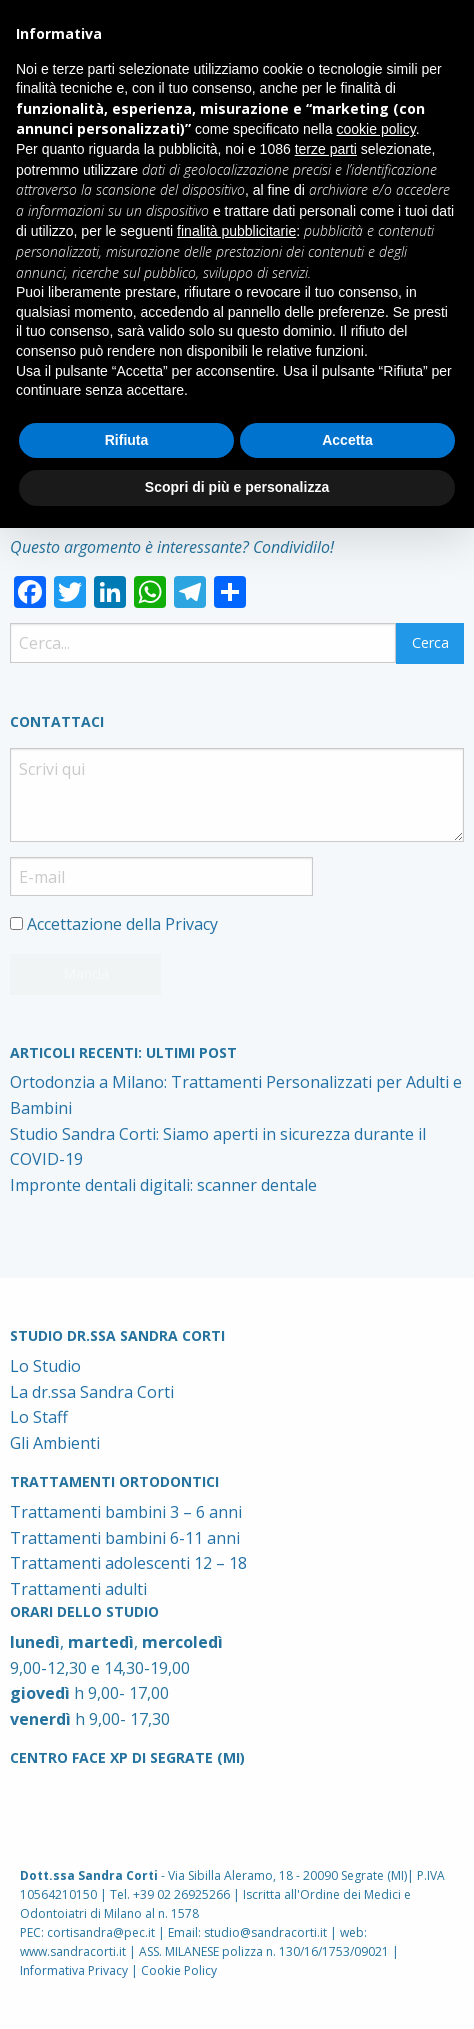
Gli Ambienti (55, 1443)
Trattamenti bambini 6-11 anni (125, 1538)
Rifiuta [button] (127, 440)
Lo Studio (45, 1366)
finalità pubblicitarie (236, 231)
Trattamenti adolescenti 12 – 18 (128, 1563)
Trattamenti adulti (78, 1589)
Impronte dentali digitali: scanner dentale (163, 1185)
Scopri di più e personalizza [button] (237, 487)
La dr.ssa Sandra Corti (92, 1392)
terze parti (326, 149)
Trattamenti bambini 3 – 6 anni (126, 1512)
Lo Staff (39, 1417)
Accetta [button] (347, 440)
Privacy (191, 924)
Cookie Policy (179, 1970)
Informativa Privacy (74, 1970)
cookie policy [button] (376, 129)
